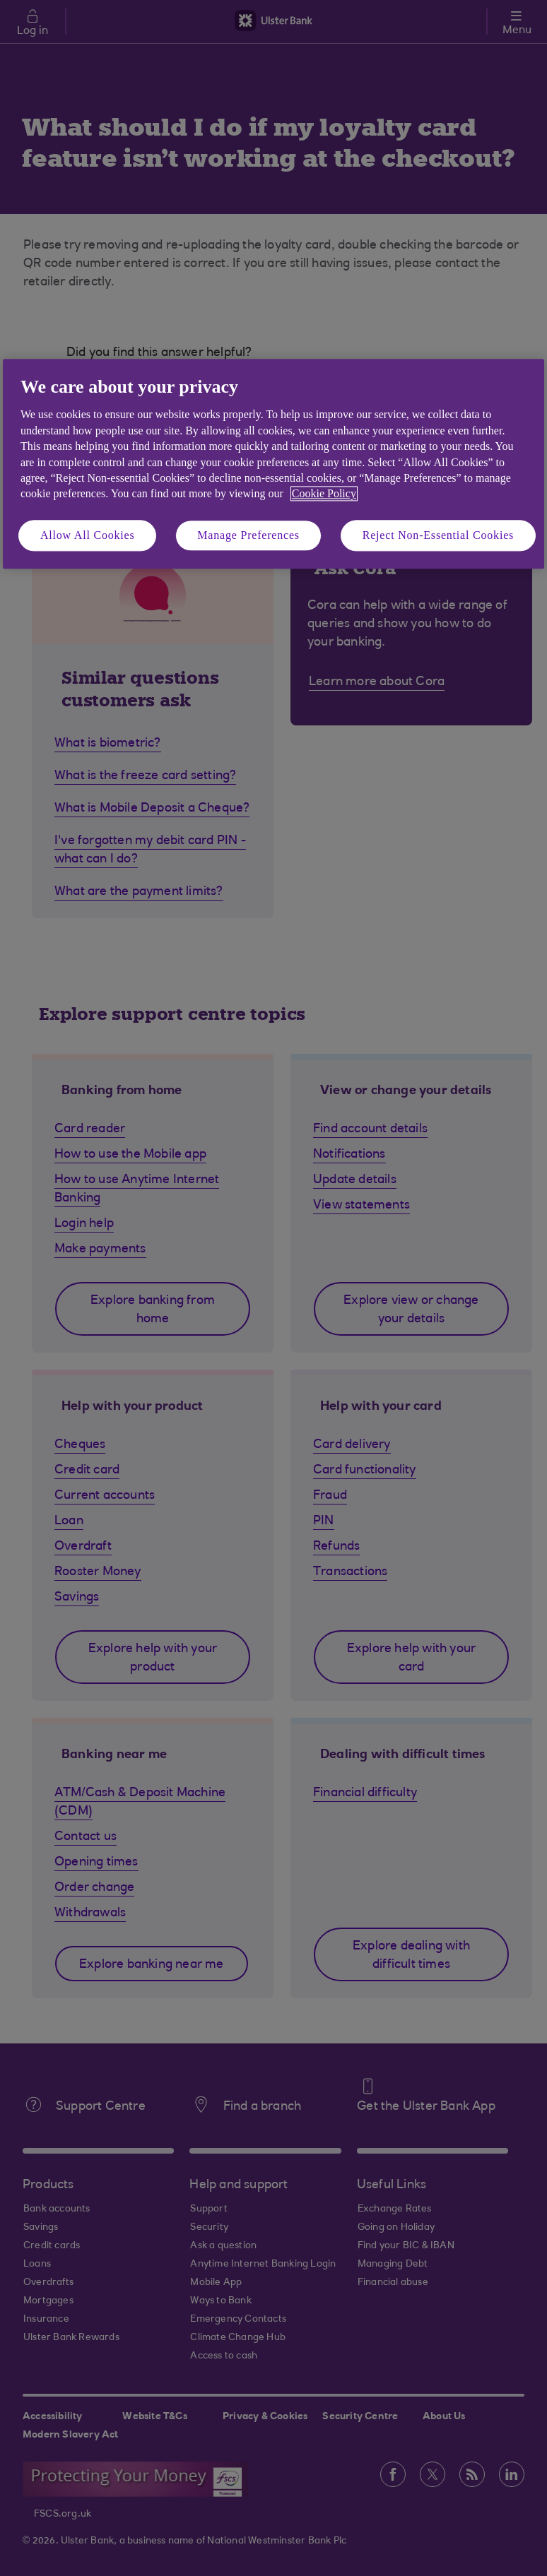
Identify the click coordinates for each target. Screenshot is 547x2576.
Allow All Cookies (87, 535)
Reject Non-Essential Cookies (438, 535)
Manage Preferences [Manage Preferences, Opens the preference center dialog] (248, 535)
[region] (273, 464)
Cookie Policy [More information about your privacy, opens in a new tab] (324, 494)
